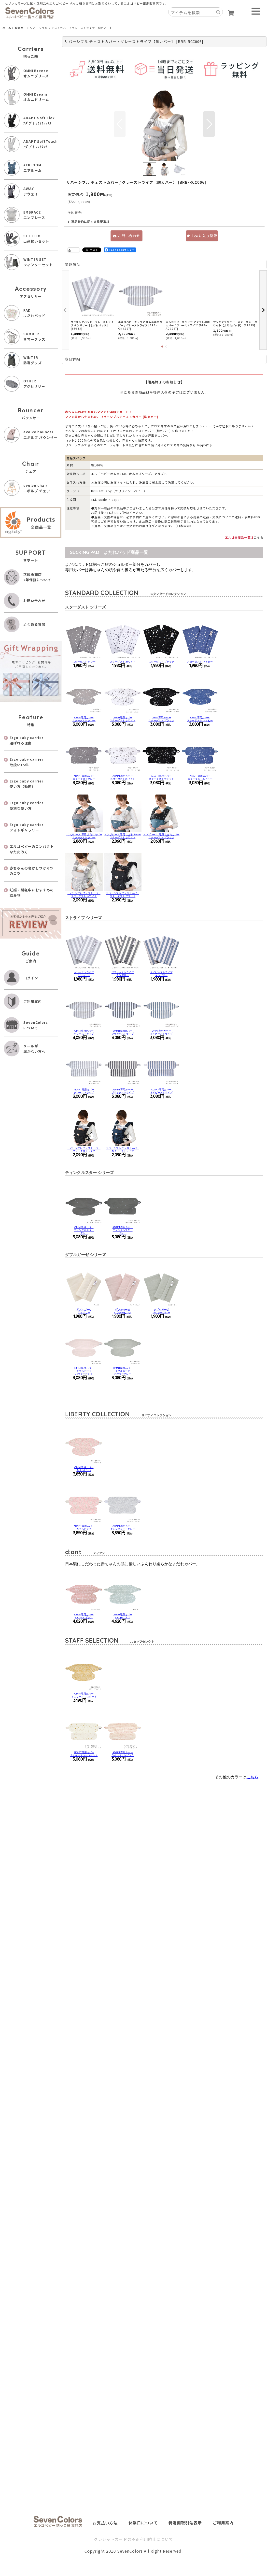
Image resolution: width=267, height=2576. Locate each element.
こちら (258, 537)
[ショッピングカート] (230, 12)
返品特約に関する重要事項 (89, 221)
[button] (120, 124)
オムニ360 (118, 474)
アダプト (160, 474)
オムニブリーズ (140, 474)
